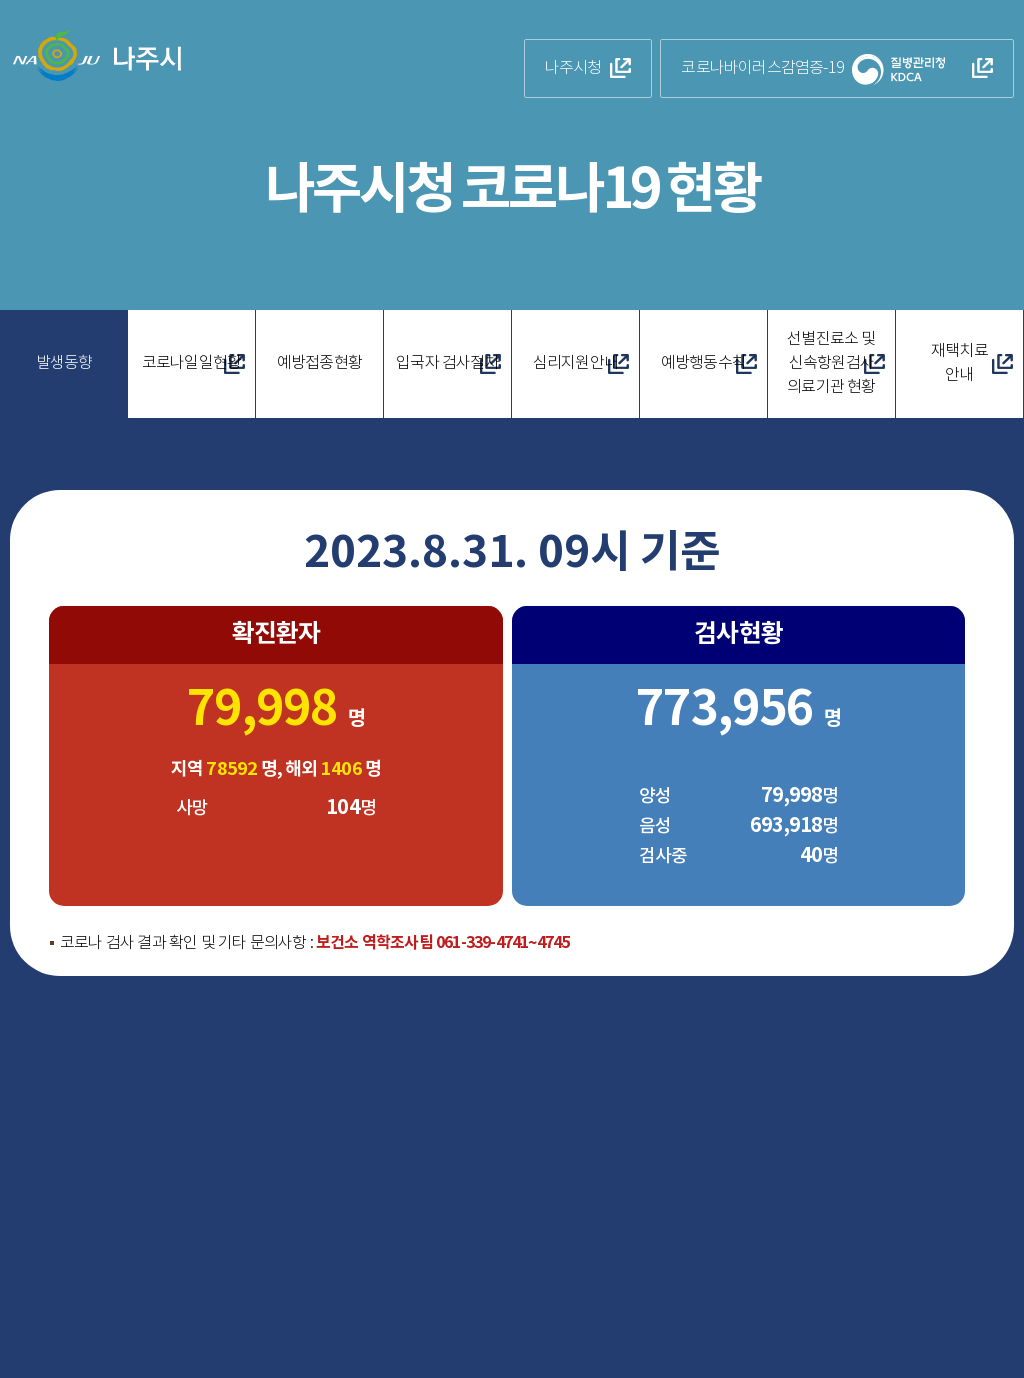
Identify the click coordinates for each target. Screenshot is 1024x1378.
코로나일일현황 (191, 363)
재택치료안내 (959, 363)
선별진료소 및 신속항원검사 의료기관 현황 (831, 363)
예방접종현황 (319, 363)
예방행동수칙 (703, 363)
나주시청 (578, 68)
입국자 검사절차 (447, 363)
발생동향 (64, 363)
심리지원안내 (575, 363)
